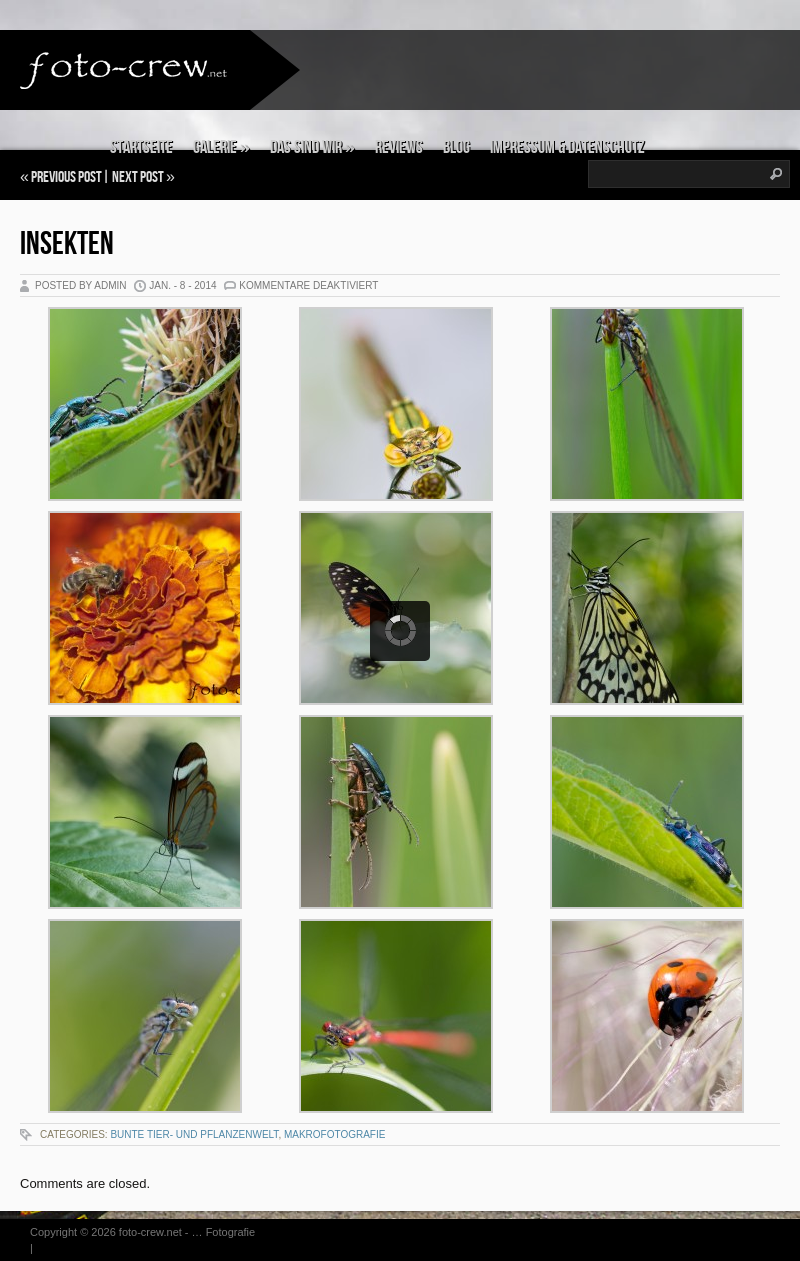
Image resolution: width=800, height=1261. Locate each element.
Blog (456, 147)
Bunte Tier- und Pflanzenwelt (194, 1134)
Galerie (221, 147)
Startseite (141, 147)
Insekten (67, 244)
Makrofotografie (335, 1134)
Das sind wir (312, 147)
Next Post (138, 177)
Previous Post (66, 177)
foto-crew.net (150, 1232)
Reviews (399, 147)
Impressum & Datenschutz (567, 147)
